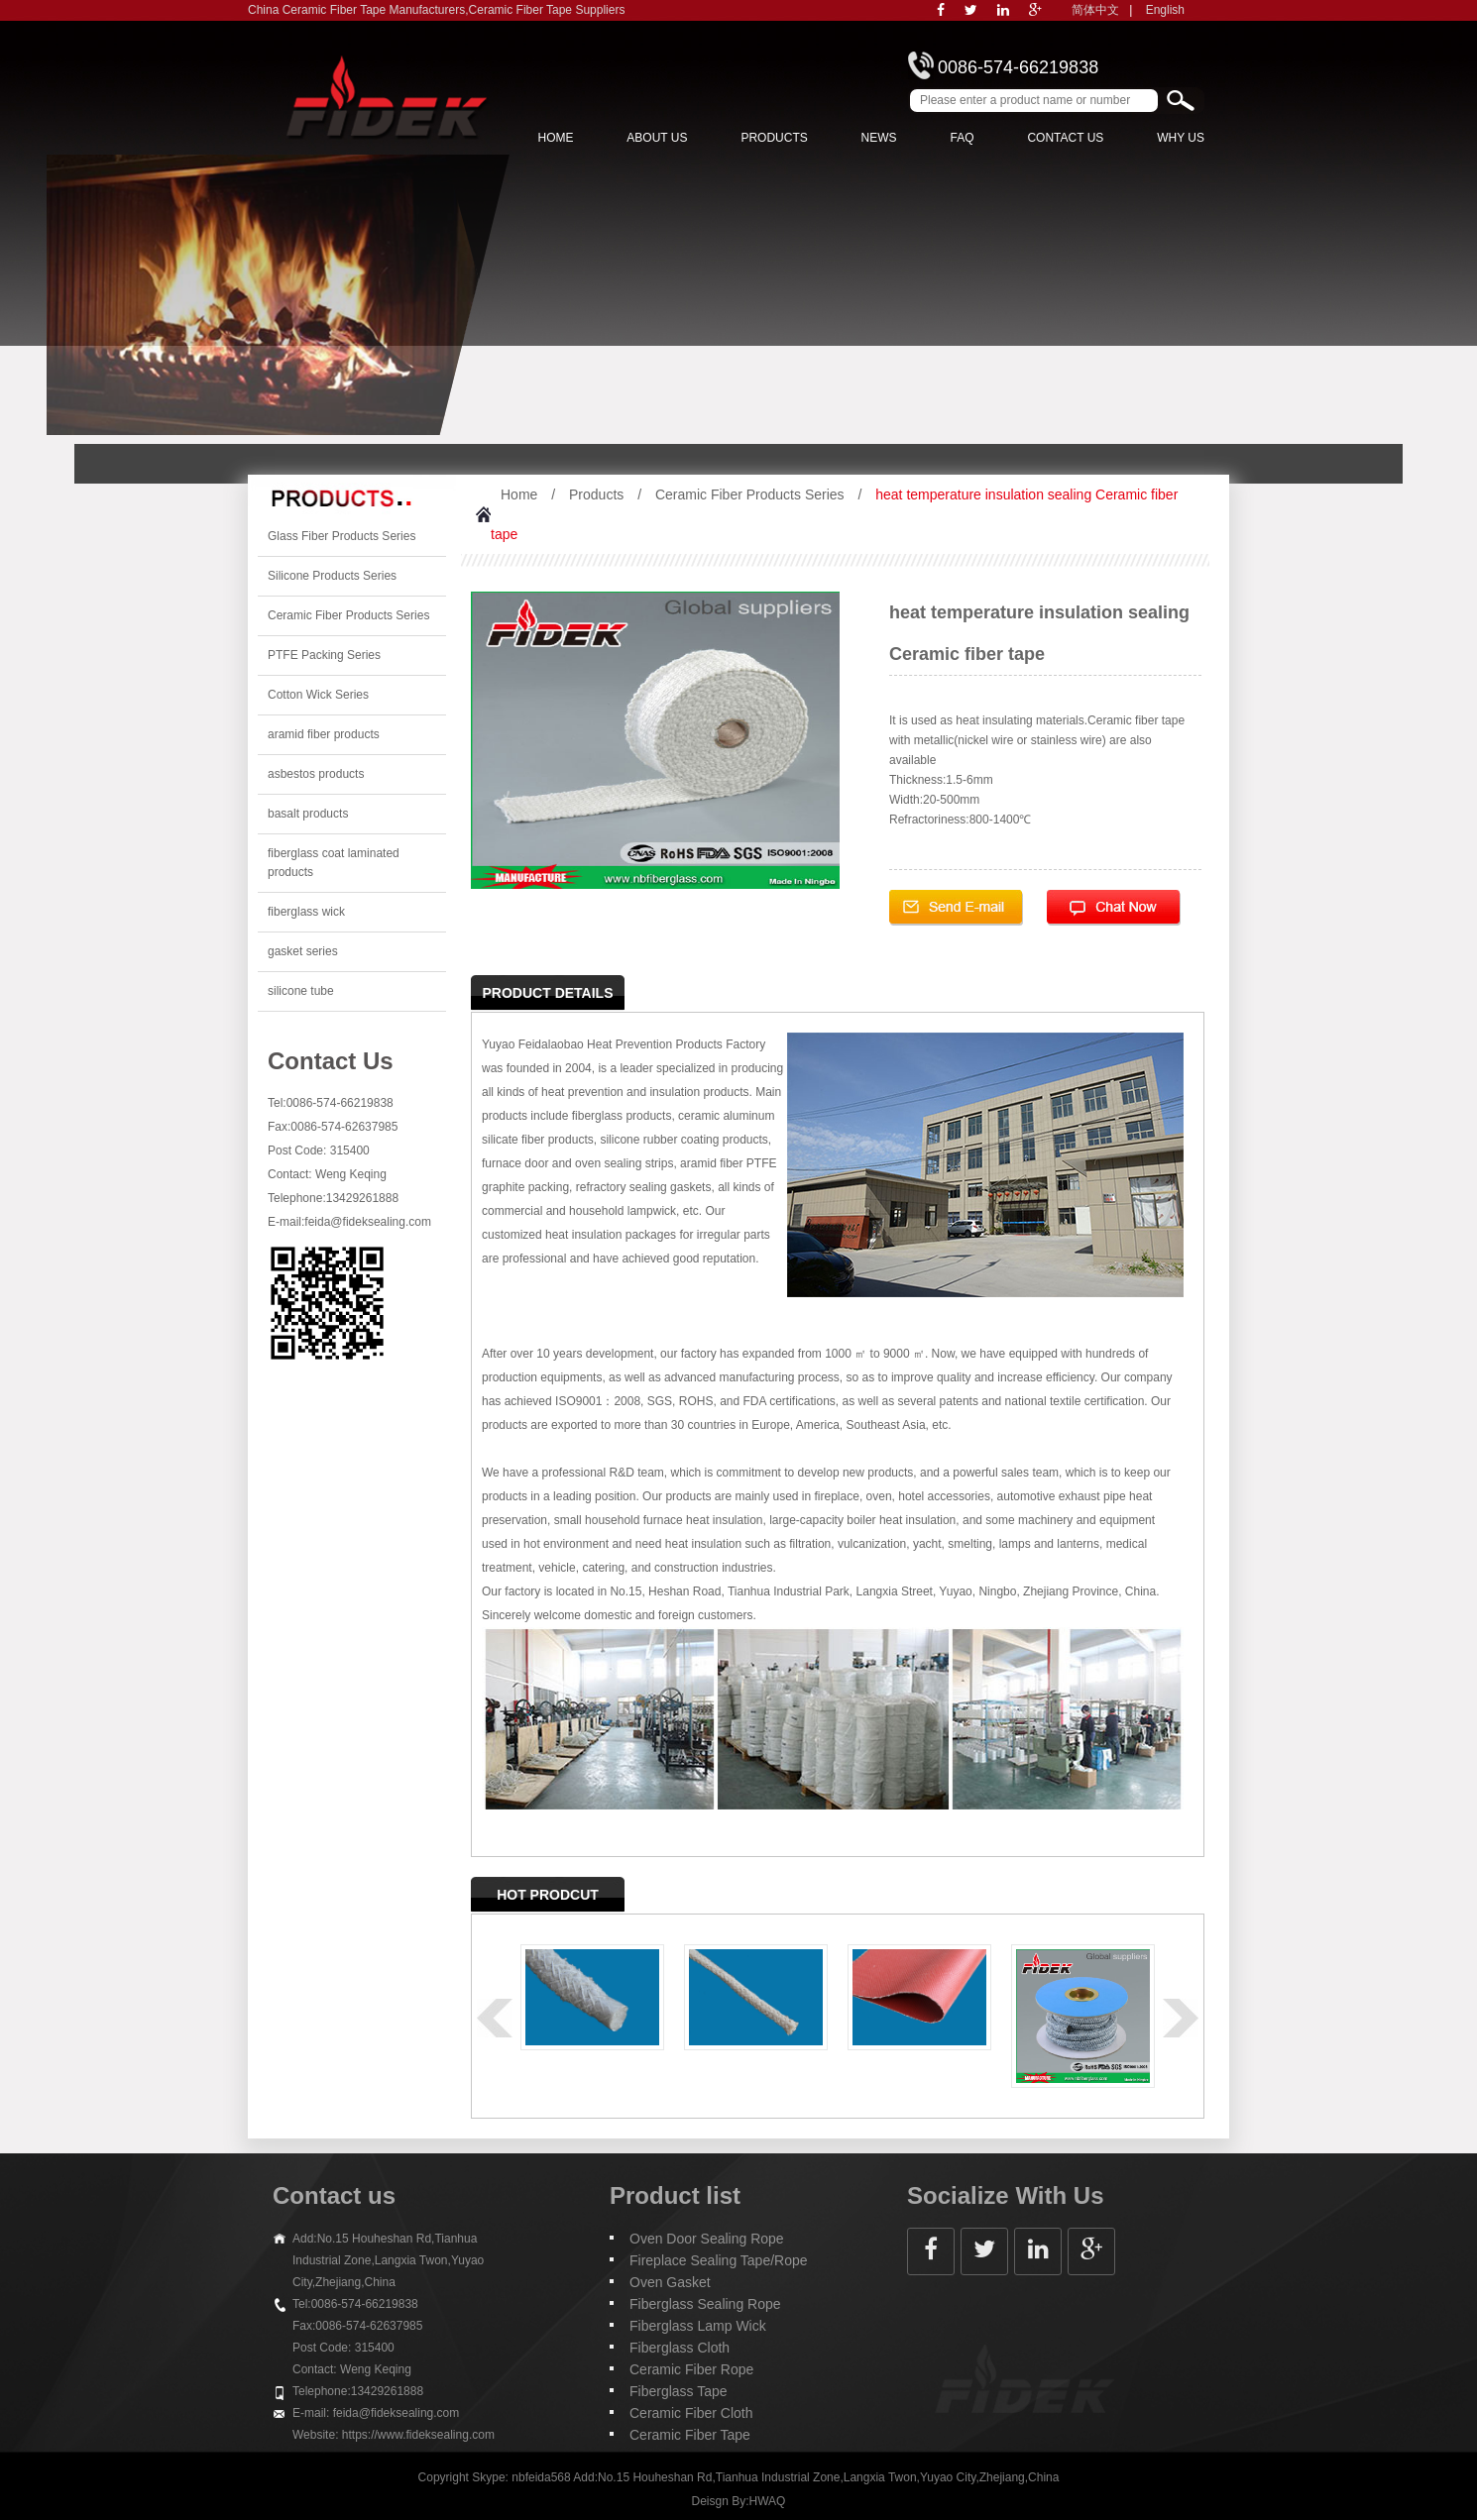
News (879, 138)
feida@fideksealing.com (367, 1222)
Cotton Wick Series (318, 695)
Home (555, 138)
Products (773, 138)
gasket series (303, 951)
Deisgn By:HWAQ (739, 2501)
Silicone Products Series (332, 576)
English (1165, 10)
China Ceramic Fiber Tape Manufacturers (356, 10)
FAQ (962, 138)
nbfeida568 (540, 2477)
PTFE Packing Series (324, 655)
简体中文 (1095, 10)
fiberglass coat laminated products (333, 862)
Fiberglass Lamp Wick (697, 2326)
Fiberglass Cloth (679, 2348)
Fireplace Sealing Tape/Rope (718, 2260)
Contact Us (1065, 138)
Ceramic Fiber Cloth (690, 2413)
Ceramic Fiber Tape (689, 2435)
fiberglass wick (306, 912)
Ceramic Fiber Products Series (348, 615)
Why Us (1180, 138)
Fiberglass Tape (678, 2391)
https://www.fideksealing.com (418, 2435)
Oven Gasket (670, 2282)
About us (656, 138)
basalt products (308, 814)
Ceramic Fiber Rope (691, 2369)
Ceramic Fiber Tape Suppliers (547, 10)
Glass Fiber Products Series (341, 536)
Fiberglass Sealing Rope (705, 2304)
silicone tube (301, 991)
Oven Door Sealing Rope (706, 2238)
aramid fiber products (324, 734)
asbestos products (316, 774)
